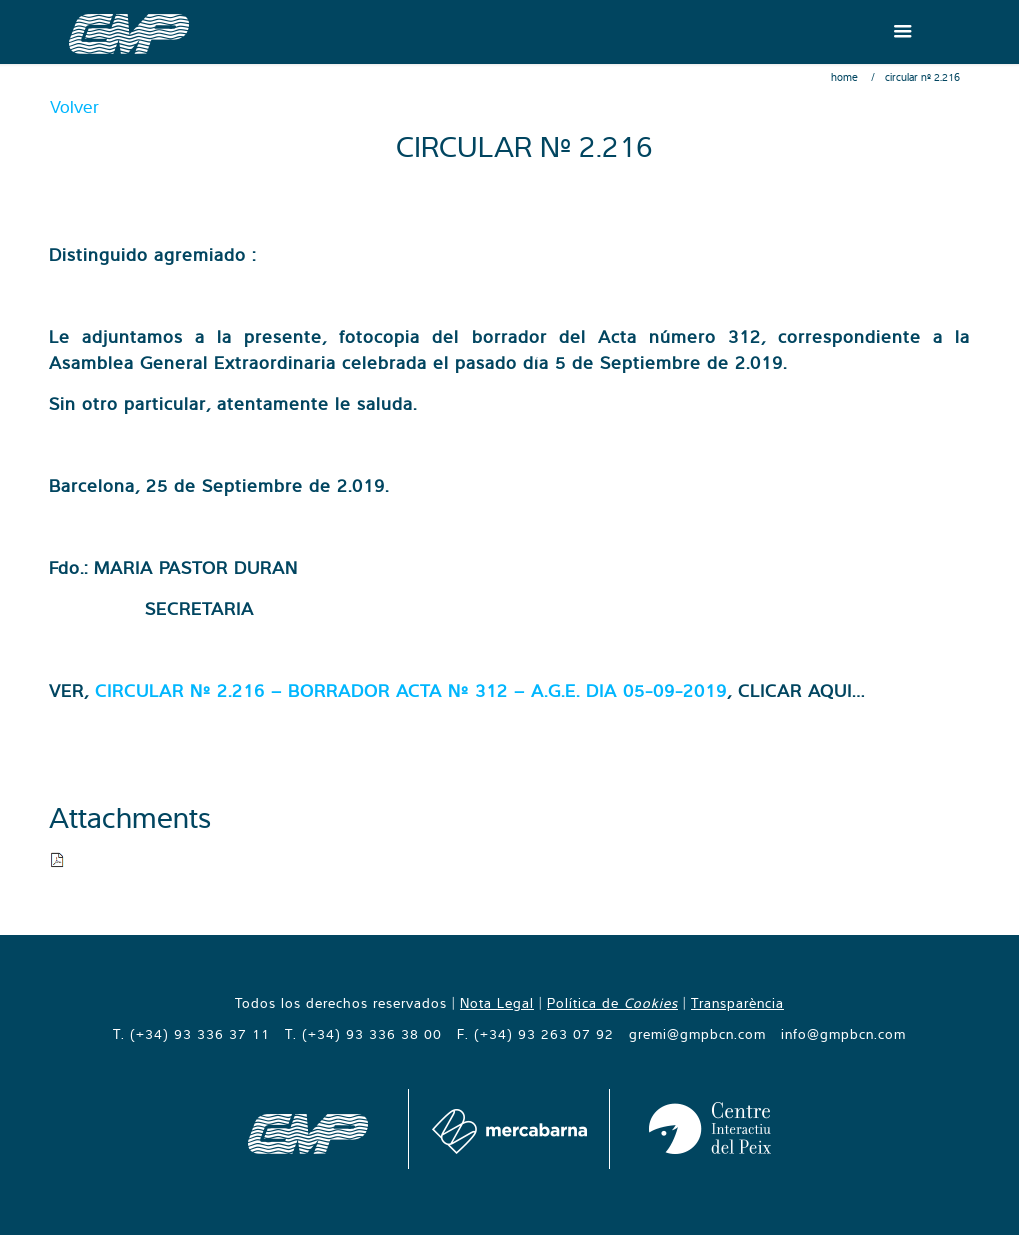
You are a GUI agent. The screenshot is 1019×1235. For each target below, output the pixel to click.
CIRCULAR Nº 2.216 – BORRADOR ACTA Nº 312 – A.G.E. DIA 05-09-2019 (411, 690)
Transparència (737, 1003)
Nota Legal (497, 1003)
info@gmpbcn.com (843, 1034)
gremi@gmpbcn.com (697, 1034)
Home (844, 77)
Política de (612, 1003)
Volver (74, 106)
